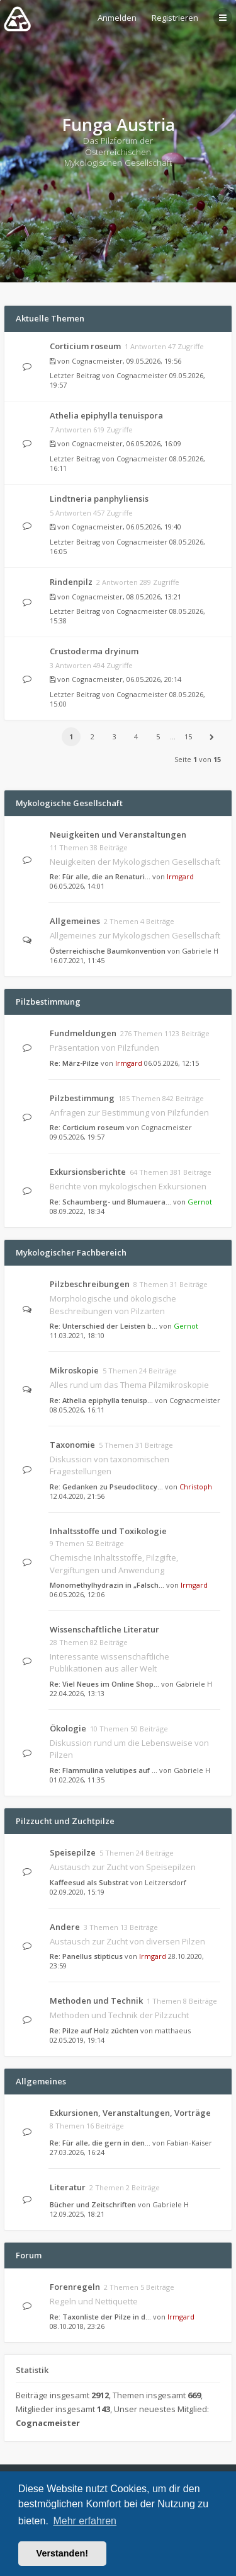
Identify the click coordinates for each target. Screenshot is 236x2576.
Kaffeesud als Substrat (89, 1882)
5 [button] (158, 736)
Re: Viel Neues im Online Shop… (104, 1684)
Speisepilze (73, 1852)
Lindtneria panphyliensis (99, 498)
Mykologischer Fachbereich (71, 1252)
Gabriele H (200, 951)
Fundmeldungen (83, 1033)
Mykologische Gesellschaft (69, 803)
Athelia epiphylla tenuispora (106, 415)
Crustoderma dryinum (94, 651)
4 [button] (136, 736)
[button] (211, 736)
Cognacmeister (97, 361)
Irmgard (180, 876)
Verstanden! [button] (62, 2553)
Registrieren (175, 17)
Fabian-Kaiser (189, 2142)
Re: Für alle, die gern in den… (100, 2142)
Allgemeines (75, 921)
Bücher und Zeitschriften (93, 2204)
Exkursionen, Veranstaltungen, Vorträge (130, 2112)
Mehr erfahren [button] (84, 2520)
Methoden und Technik (96, 2000)
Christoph (195, 1486)
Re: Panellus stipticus (86, 1956)
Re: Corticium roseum (87, 1127)
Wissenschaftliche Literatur (104, 1629)
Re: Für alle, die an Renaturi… (100, 876)
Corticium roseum (85, 346)
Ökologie (68, 1728)
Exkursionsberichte (88, 1171)
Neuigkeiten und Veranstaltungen (118, 834)
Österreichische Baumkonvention (108, 951)
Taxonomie (72, 1444)
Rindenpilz (71, 581)
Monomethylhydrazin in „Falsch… (107, 1585)
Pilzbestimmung (48, 1001)
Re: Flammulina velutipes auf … (103, 1770)
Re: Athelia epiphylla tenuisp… (101, 1400)
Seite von (197, 759)
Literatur (68, 2187)
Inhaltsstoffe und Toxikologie (108, 1531)
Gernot (200, 1201)
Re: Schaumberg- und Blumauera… (110, 1201)
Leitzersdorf (165, 1882)
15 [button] (188, 736)
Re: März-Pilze (74, 1063)
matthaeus (173, 2030)
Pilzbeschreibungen (90, 1284)
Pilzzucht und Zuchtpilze (65, 1821)
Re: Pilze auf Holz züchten (94, 2030)
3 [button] (114, 736)
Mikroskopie (74, 1370)
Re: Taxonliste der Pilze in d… (100, 2316)
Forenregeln (75, 2286)
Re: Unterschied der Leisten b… (103, 1326)
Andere (65, 1926)
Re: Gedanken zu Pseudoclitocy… (106, 1486)
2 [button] (92, 736)
